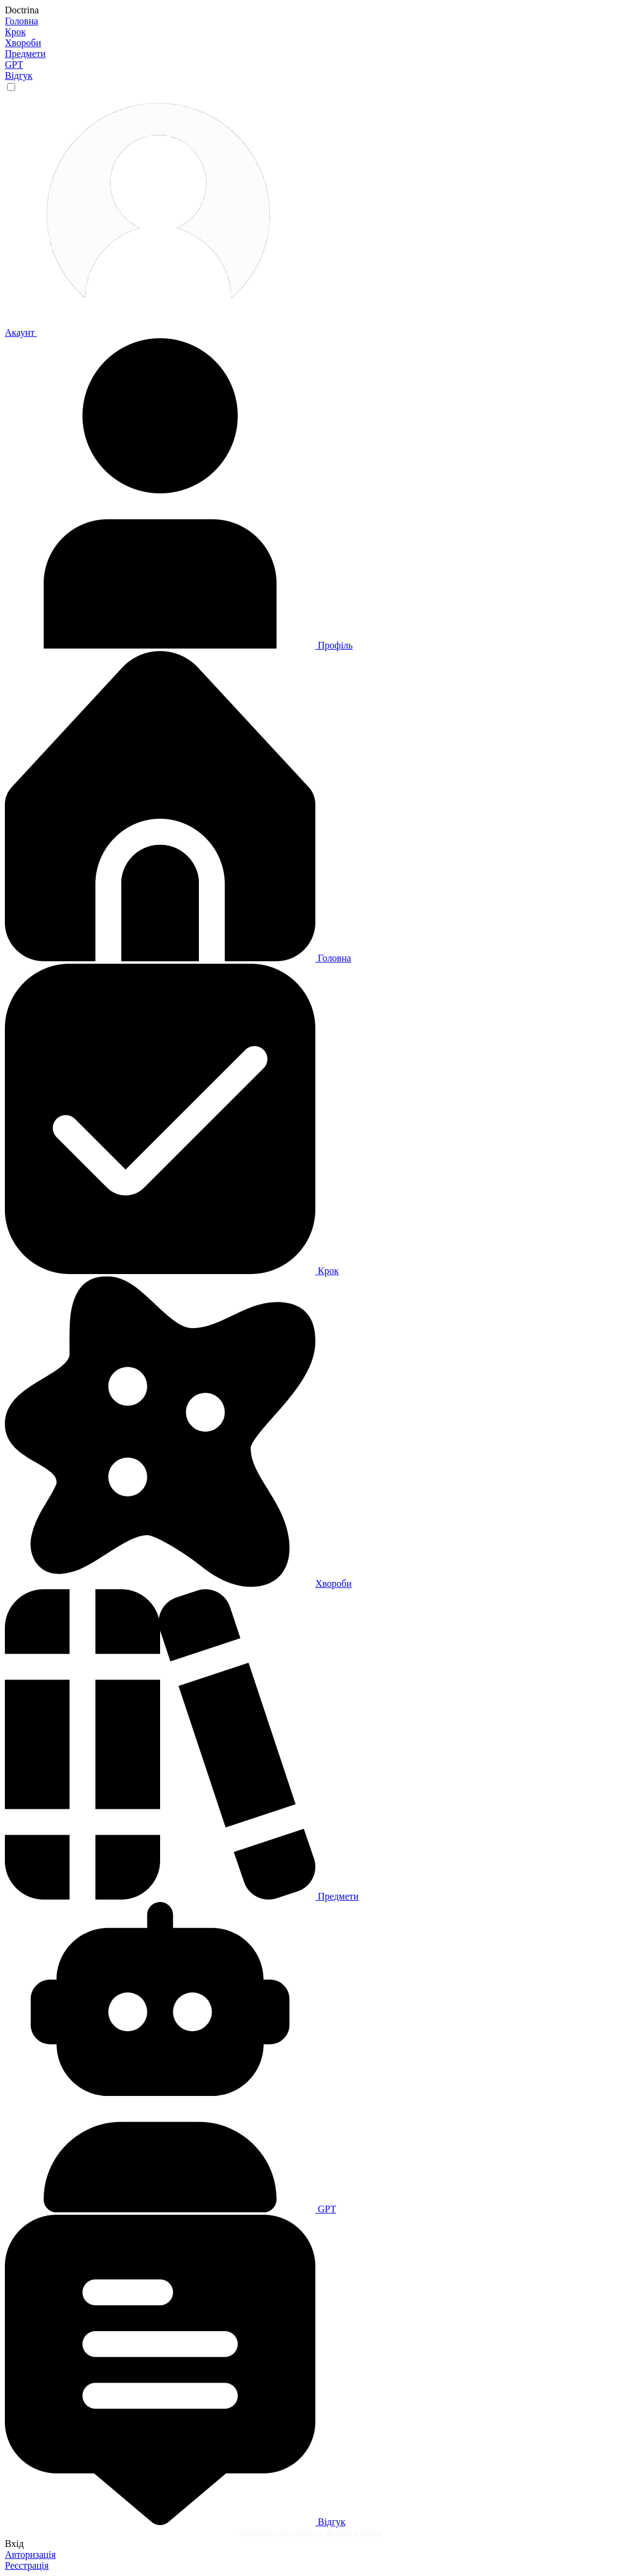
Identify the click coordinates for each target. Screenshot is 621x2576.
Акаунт (142, 332)
